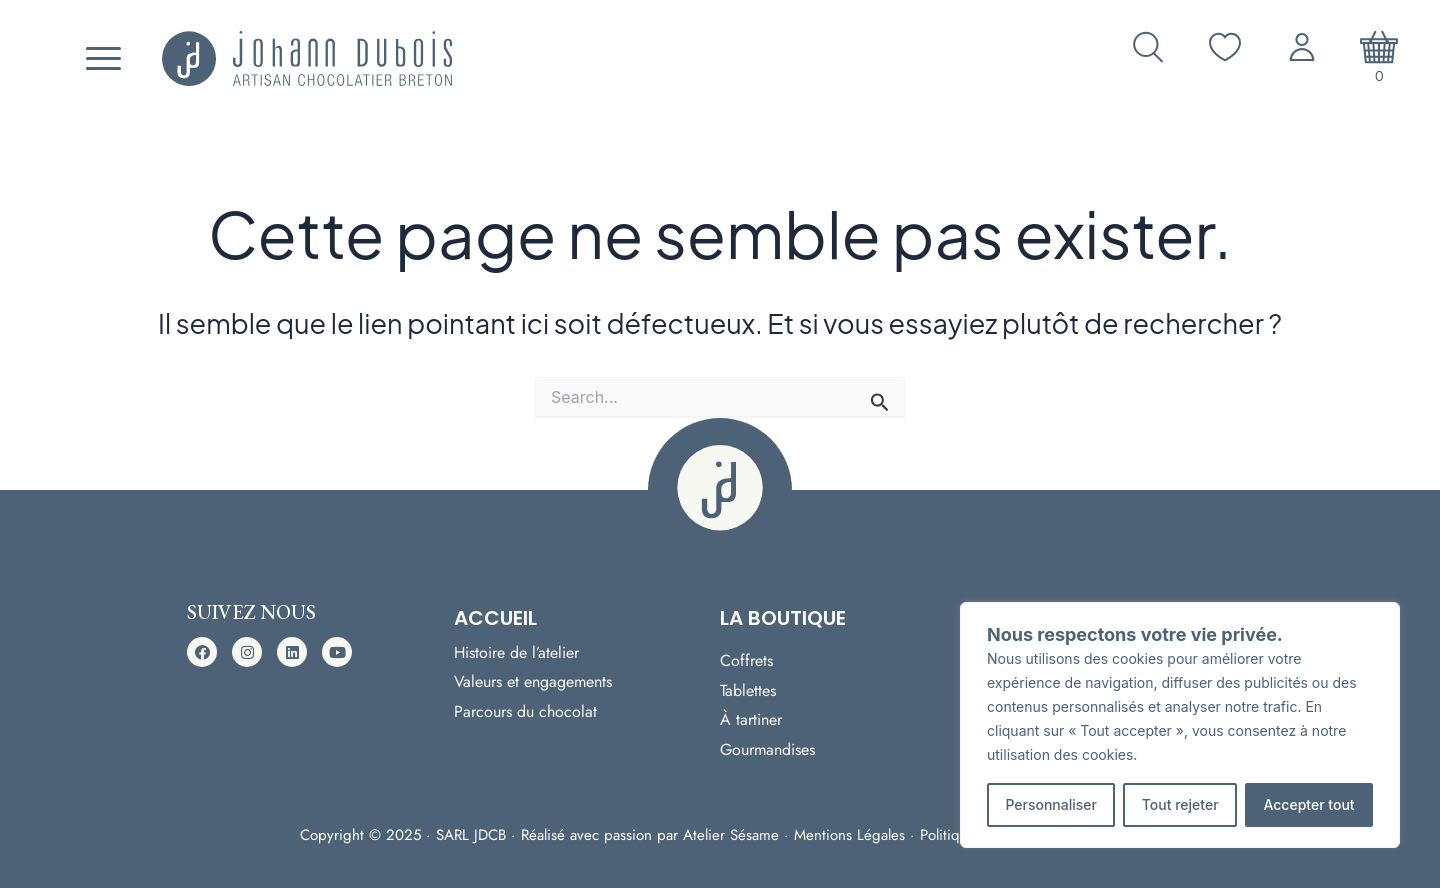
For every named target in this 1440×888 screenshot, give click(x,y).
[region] (1180, 725)
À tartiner (751, 719)
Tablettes (748, 689)
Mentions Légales (849, 835)
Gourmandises (767, 749)
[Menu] (101, 59)
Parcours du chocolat (525, 709)
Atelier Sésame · (738, 835)
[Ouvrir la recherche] (1148, 47)
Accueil (495, 618)
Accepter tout (1308, 804)
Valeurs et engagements (533, 679)
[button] (202, 652)
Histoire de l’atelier (516, 650)
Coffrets (746, 660)
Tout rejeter (1180, 804)
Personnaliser (1051, 804)
